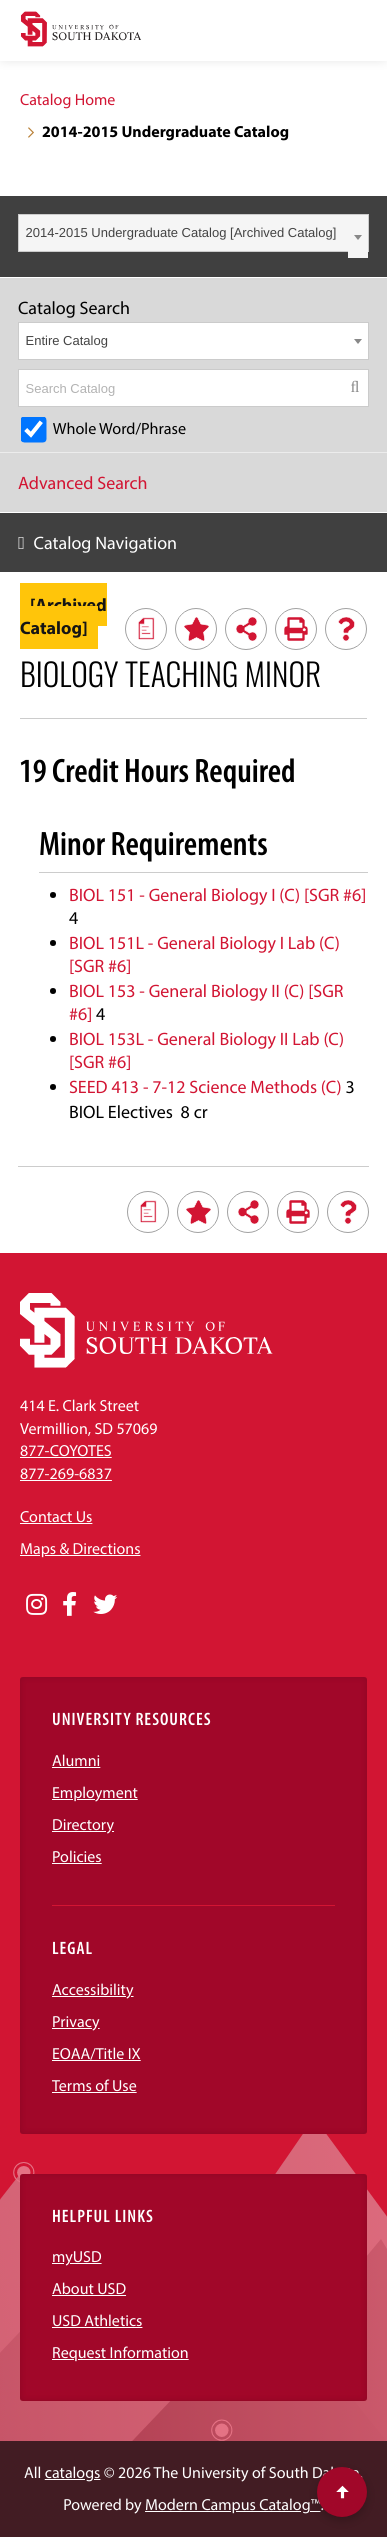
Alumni (76, 1761)
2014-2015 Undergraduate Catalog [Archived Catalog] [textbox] (181, 232)
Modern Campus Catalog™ (232, 2505)
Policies (77, 1857)
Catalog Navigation (106, 542)
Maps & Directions (80, 1549)
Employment (95, 1793)
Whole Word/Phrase (119, 429)
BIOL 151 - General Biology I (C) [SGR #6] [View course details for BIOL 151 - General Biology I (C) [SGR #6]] (217, 894)
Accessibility (93, 1990)
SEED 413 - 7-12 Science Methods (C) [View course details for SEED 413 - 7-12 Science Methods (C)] (205, 1086)
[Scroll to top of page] (342, 2492)
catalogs (73, 2473)
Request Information (120, 2353)
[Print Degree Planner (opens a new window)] (146, 629)
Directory (83, 1825)
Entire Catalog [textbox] (67, 340)
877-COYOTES (66, 1451)
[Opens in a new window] (36, 1605)
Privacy (76, 2022)
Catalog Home (67, 100)
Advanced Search (83, 482)
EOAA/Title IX (96, 2054)
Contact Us (56, 1517)
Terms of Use (94, 2086)
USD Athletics (97, 2321)
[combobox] (193, 233)
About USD (89, 2289)
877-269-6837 (66, 1474)
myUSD (77, 2257)
